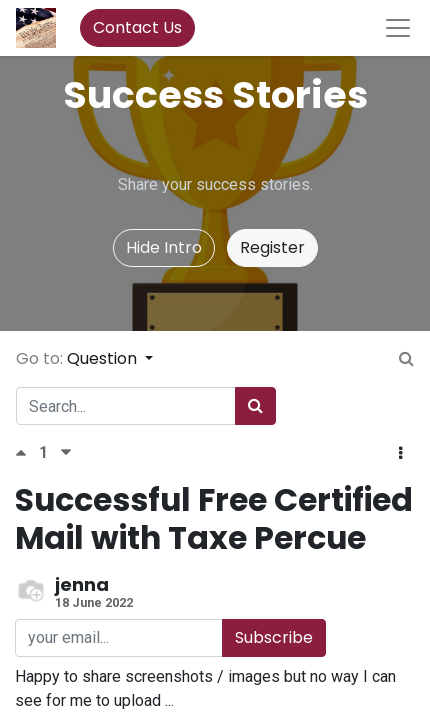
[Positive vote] (27, 452)
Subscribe (274, 637)
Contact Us (137, 27)
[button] (400, 454)
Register (272, 247)
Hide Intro (164, 247)
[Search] (255, 406)
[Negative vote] (66, 452)
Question (104, 358)
